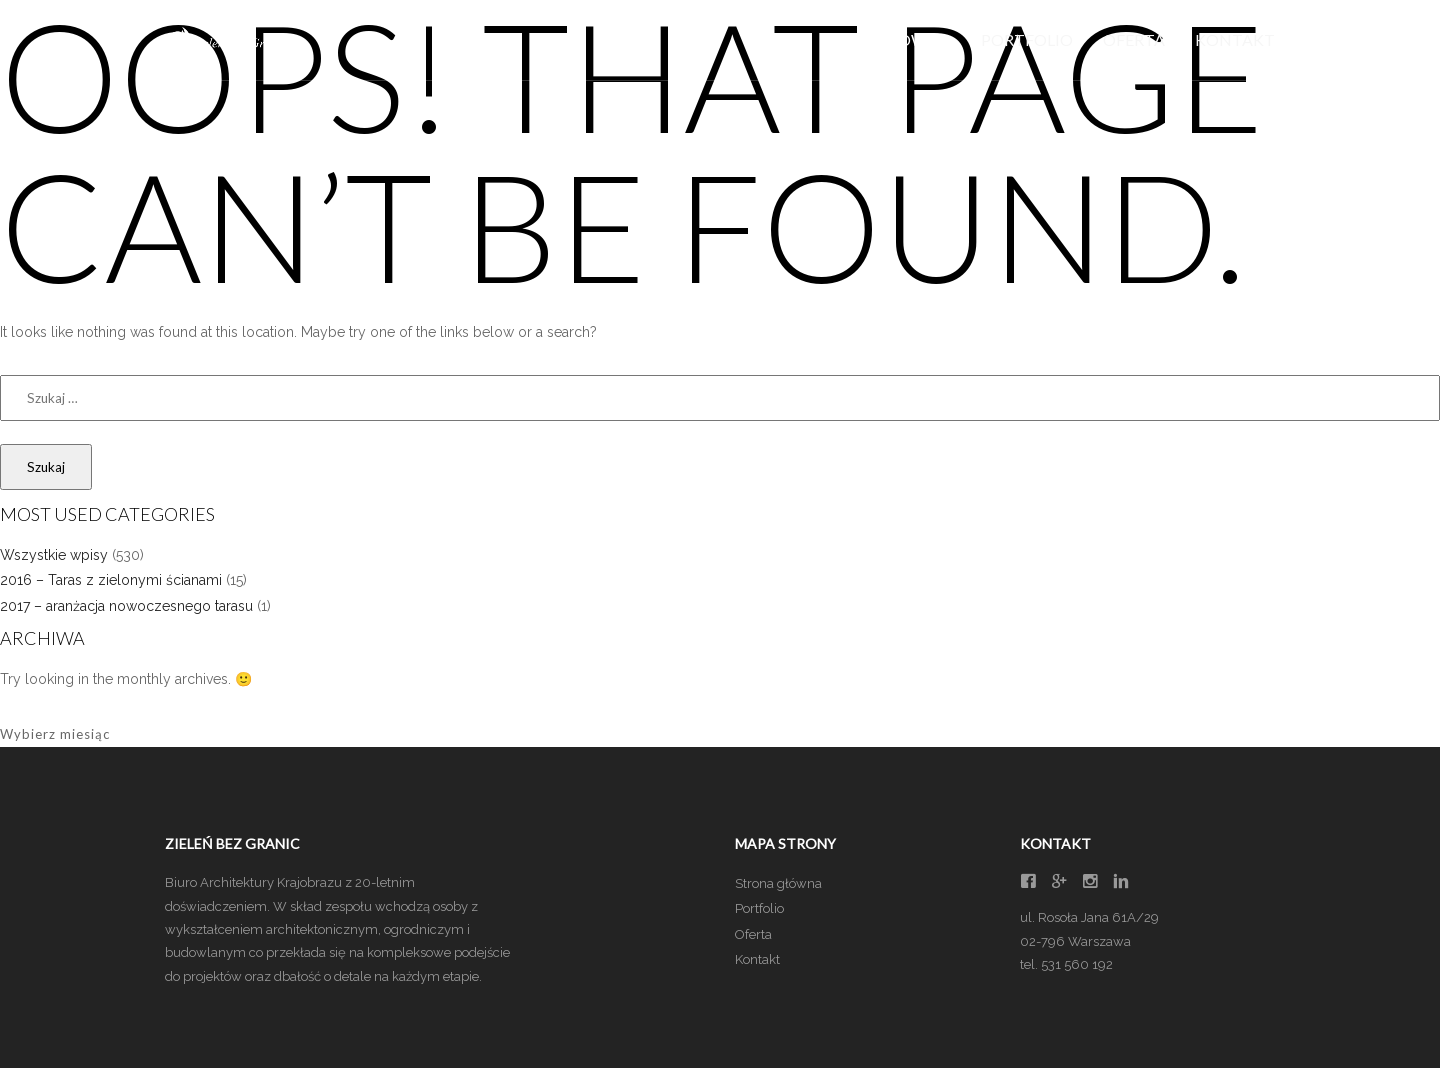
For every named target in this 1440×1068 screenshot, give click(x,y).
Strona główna (778, 883)
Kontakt (1235, 39)
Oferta (1134, 39)
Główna (914, 39)
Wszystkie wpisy (54, 555)
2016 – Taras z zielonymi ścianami (111, 580)
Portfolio (1027, 39)
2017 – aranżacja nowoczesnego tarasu (126, 606)
